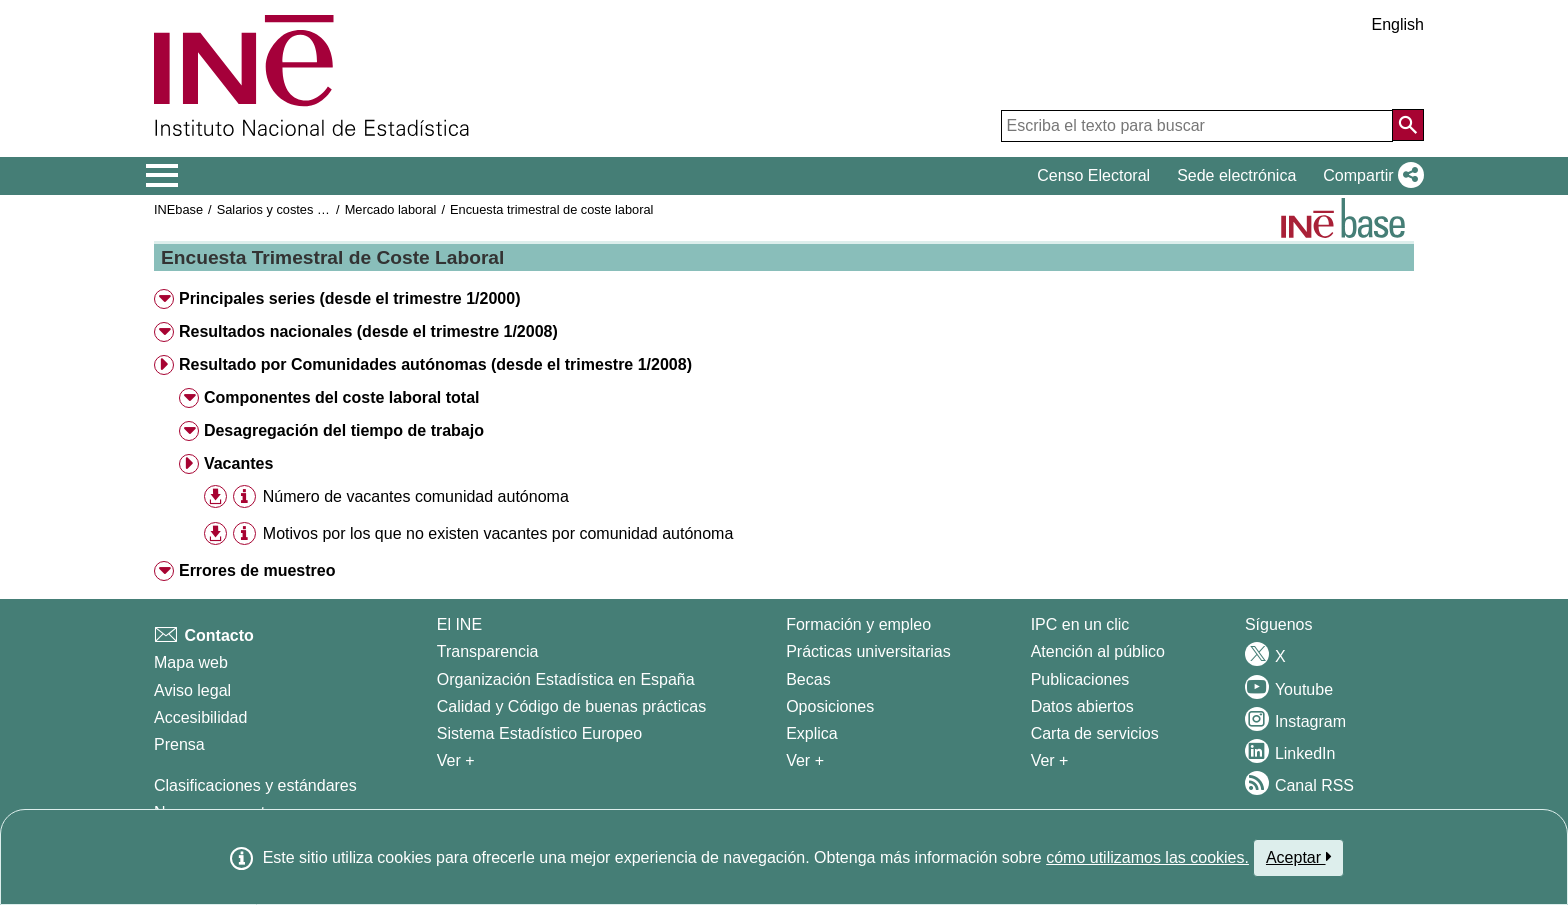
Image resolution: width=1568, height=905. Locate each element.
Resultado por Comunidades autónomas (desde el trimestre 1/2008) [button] (435, 364)
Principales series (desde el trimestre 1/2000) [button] (350, 298)
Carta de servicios (1095, 733)
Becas (808, 679)
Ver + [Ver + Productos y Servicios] (1050, 760)
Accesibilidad (200, 717)
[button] (1369, 176)
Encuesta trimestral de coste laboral (551, 209)
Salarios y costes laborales (293, 209)
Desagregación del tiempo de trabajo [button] (344, 430)
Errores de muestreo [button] (257, 570)
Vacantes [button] (238, 463)
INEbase (178, 209)
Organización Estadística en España (566, 679)
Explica (812, 733)
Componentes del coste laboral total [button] (342, 397)
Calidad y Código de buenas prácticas (572, 706)
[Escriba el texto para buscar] (1197, 126)
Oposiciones (830, 706)
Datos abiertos (1082, 706)
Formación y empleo (858, 624)
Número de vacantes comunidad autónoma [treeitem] (416, 496)
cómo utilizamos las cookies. (1147, 857)
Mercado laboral (391, 209)
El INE (459, 624)
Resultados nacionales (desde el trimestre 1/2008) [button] (368, 331)
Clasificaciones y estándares (255, 785)
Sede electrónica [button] (1236, 175)
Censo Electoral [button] (1093, 175)
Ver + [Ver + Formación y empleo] (805, 760)
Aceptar (1298, 857)
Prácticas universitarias (868, 651)
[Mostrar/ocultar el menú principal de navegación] (162, 176)
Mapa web (191, 662)
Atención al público (1098, 651)
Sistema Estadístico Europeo (539, 733)
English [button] (1398, 24)
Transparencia (488, 651)
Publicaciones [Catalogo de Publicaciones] (1080, 679)
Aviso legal (192, 690)
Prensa (179, 744)
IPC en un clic (1080, 624)
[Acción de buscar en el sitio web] (1408, 125)
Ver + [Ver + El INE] (456, 760)
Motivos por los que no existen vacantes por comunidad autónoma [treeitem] (498, 533)
